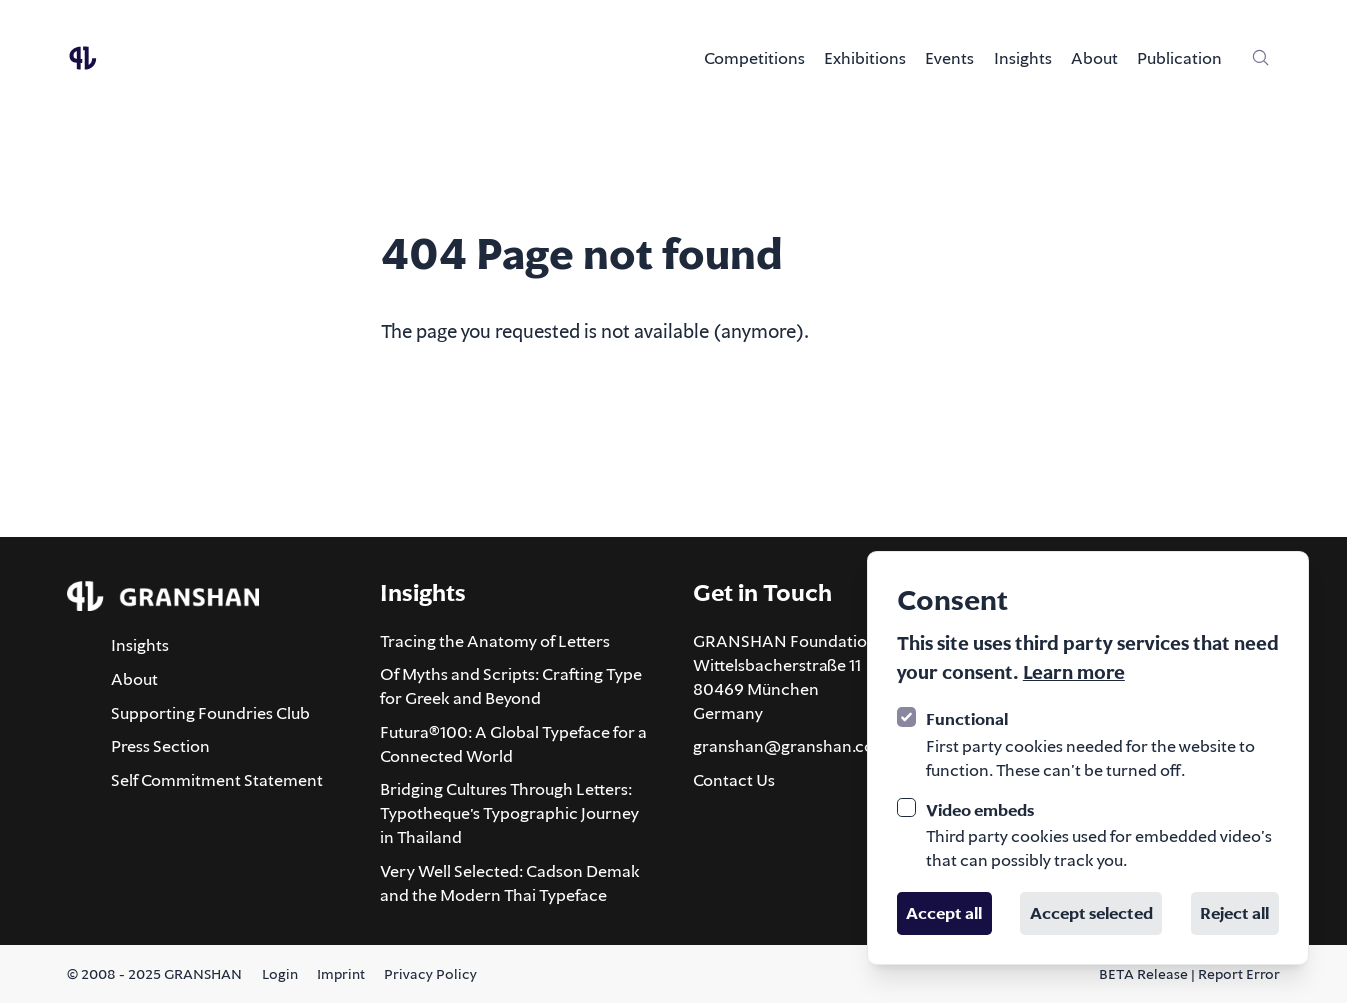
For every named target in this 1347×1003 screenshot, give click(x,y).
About (1094, 58)
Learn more (1074, 672)
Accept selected (1091, 913)
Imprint (341, 974)
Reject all (1234, 913)
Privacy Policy (430, 974)
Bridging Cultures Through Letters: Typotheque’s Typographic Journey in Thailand (509, 813)
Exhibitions (865, 58)
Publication (1179, 58)
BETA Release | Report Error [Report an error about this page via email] (1189, 974)
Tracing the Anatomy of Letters (495, 641)
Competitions (754, 58)
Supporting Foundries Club (210, 713)
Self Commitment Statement (217, 780)
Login (280, 974)
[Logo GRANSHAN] (83, 58)
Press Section (160, 746)
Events (949, 58)
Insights (1023, 58)
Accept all (944, 913)
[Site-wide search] (1261, 58)
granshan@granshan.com (791, 746)
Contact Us (734, 780)
